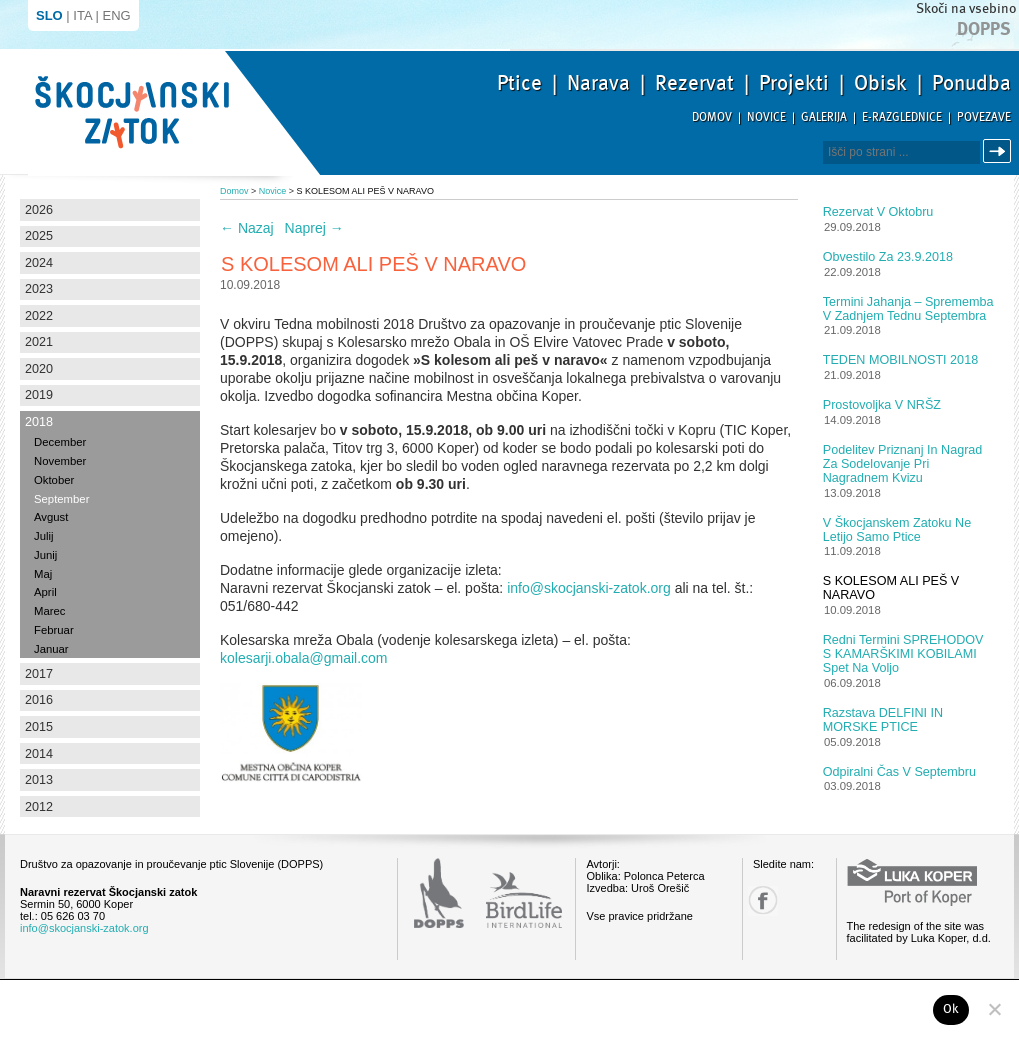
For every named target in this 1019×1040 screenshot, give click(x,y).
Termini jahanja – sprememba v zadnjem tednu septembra (908, 309)
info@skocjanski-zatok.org (589, 588)
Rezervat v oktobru (878, 212)
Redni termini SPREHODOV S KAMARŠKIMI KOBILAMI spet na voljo (903, 654)
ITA (82, 15)
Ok (951, 1009)
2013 (39, 780)
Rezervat (694, 83)
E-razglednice (902, 117)
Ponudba (971, 83)
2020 (39, 369)
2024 (39, 263)
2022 (39, 316)
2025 (39, 236)
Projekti (794, 83)
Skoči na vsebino (966, 8)
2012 (39, 807)
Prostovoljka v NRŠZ (882, 405)
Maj (43, 574)
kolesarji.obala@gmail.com (304, 658)
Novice (766, 117)
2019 (39, 395)
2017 (39, 674)
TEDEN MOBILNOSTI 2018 (900, 360)
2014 (39, 754)
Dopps (984, 29)
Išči (1000, 151)
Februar (54, 630)
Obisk (880, 83)
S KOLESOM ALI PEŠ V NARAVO (891, 588)
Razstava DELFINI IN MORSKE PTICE (883, 720)
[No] (994, 1009)
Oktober (54, 480)
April (45, 592)
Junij (45, 555)
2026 (39, 210)
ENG (117, 15)
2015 (39, 727)
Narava (598, 83)
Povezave (984, 117)
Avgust (51, 517)
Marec (49, 611)
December (60, 442)
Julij (44, 536)
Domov (712, 117)
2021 (39, 342)
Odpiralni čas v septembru (899, 772)
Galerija (824, 117)
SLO (49, 15)
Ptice (519, 83)
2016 (39, 700)
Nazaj (247, 228)
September (61, 499)
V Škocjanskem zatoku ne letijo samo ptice (897, 530)
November (60, 461)
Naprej (314, 228)
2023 (39, 289)
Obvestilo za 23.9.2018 (888, 257)
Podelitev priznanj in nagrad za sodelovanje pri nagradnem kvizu (903, 464)
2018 (39, 422)
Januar (51, 649)
